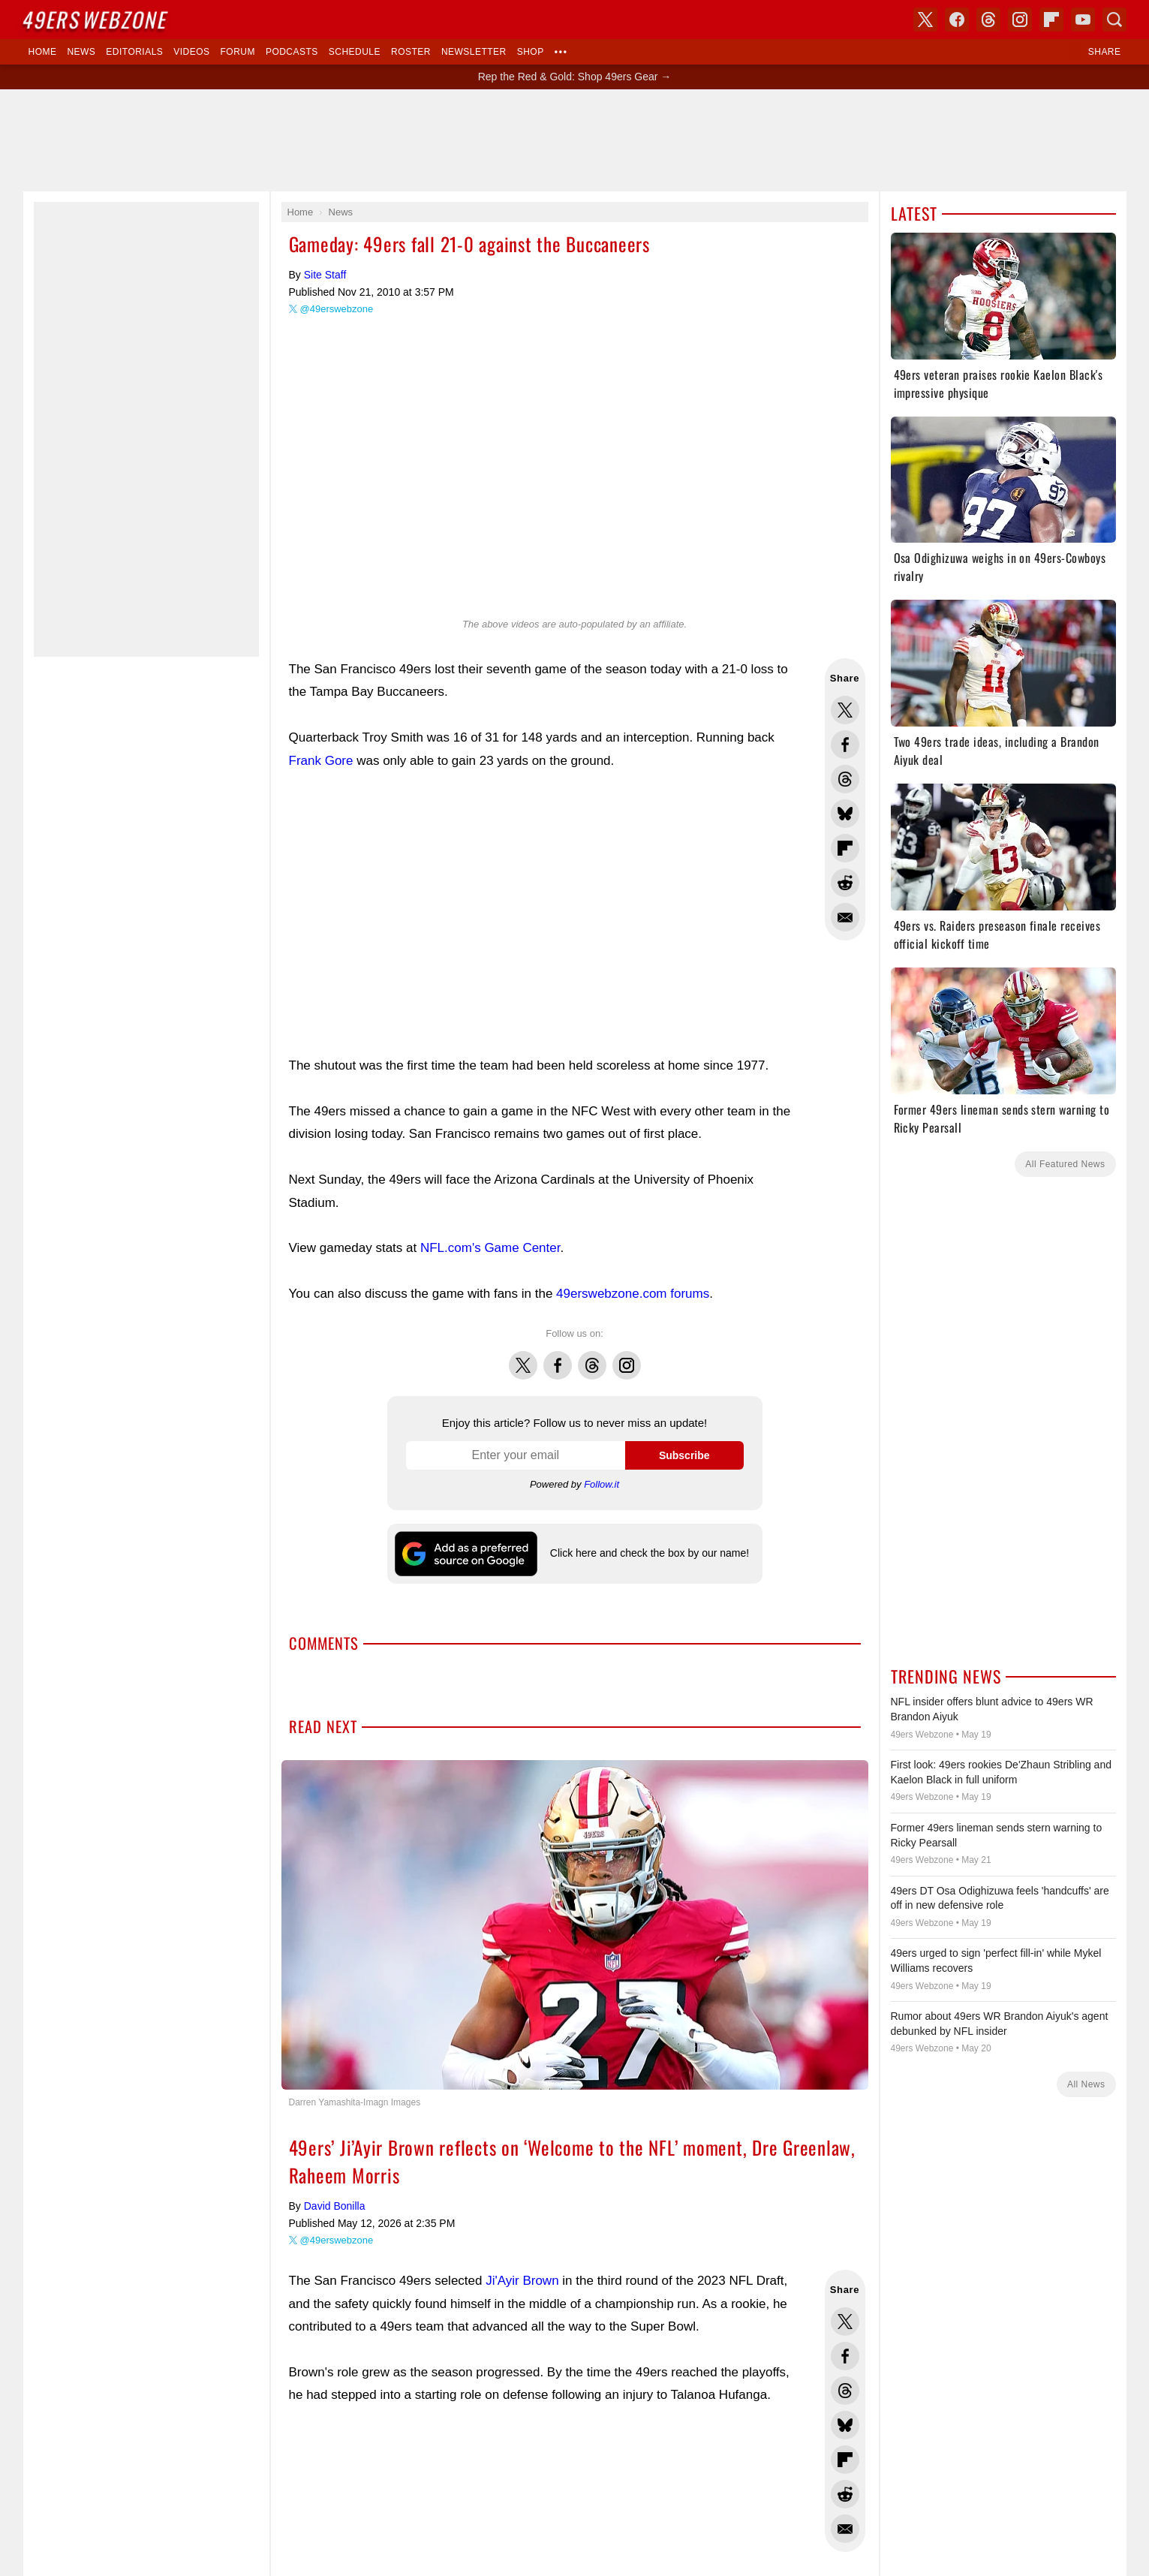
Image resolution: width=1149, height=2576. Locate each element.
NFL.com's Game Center (490, 1248)
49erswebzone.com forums (632, 1293)
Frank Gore (321, 761)
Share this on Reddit (845, 882)
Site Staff (325, 275)
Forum (238, 52)
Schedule (354, 52)
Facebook (557, 1357)
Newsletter (474, 52)
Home (43, 52)
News (81, 52)
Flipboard (1051, 20)
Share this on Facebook (845, 744)
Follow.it (601, 1484)
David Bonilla (334, 2206)
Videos (191, 52)
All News (1086, 2084)
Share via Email (845, 917)
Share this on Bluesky (845, 813)
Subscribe (684, 1455)
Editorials (134, 52)
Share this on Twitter (845, 710)
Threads (592, 1357)
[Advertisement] (575, 140)
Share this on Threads (845, 779)
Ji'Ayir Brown (522, 2281)
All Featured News (1065, 1164)
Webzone (95, 19)
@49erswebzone (337, 308)
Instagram (626, 1357)
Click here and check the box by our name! (649, 1553)
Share (1104, 52)
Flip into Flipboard (845, 848)
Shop (530, 52)
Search (1114, 20)
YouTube (1083, 20)
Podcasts (292, 52)
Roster (411, 52)
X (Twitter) (925, 20)
